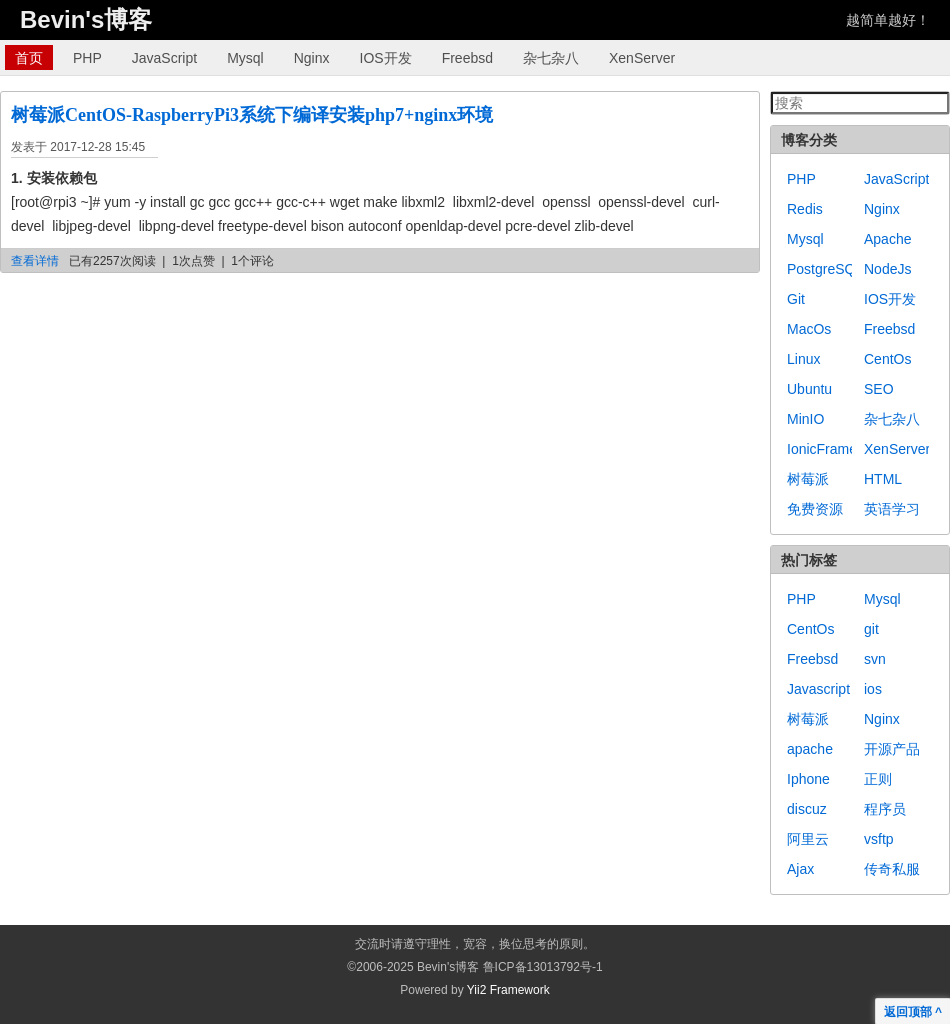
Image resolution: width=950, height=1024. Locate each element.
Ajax (800, 869)
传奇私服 (892, 869)
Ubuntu (809, 389)
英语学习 (892, 509)
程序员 (885, 809)
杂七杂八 (551, 58)
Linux (803, 359)
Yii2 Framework (508, 990)
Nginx (312, 58)
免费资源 (815, 509)
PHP (87, 58)
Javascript (818, 689)
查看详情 (35, 261)
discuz (807, 809)
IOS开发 (386, 58)
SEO (879, 389)
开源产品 (892, 749)
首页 (29, 58)
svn (875, 659)
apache (810, 749)
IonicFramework (837, 449)
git (871, 629)
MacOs (809, 329)
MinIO (805, 419)
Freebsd (467, 58)
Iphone (808, 779)
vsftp (879, 839)
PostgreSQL (825, 269)
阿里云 (808, 839)
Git (796, 299)
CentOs (887, 359)
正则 (878, 779)
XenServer (642, 58)
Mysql (245, 58)
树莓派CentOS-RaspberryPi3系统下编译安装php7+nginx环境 (252, 115)
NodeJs (887, 269)
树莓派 (808, 479)
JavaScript (164, 58)
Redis (805, 209)
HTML (883, 479)
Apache (887, 239)
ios (873, 689)
